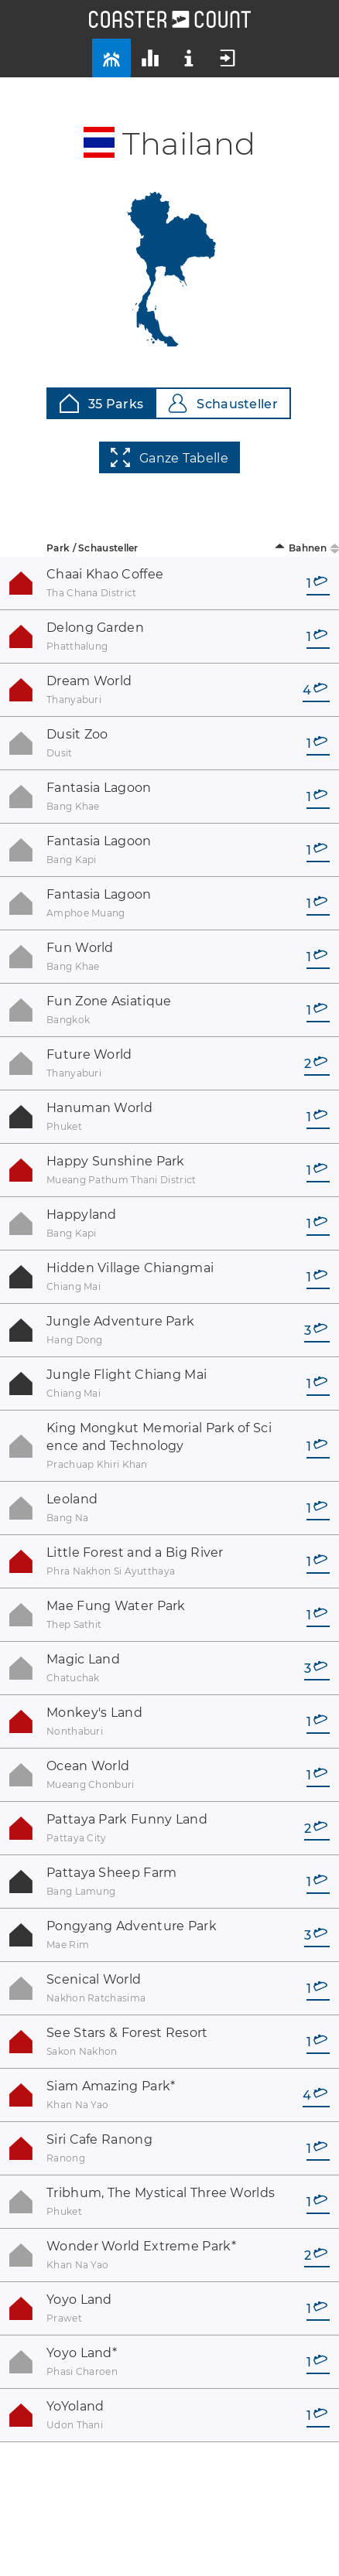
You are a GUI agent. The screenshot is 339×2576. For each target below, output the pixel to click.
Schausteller (223, 403)
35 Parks (101, 403)
